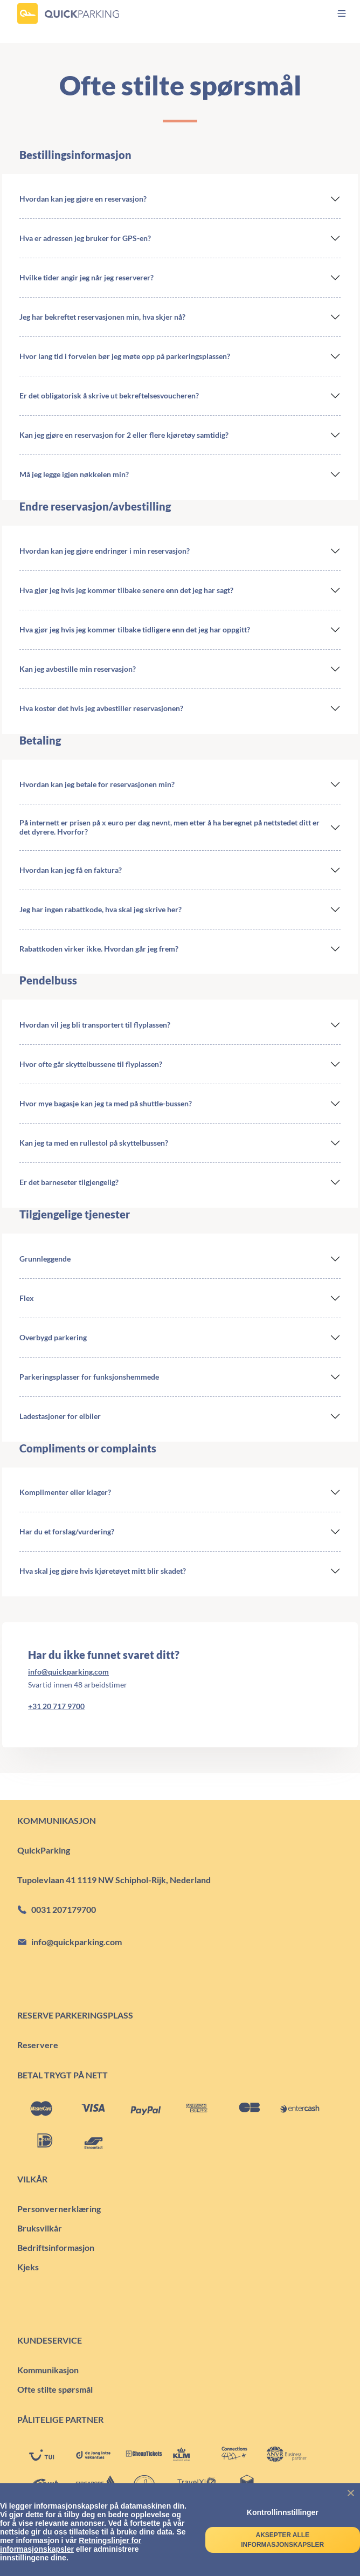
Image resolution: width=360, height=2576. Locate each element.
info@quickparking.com (68, 1671)
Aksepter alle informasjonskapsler (282, 2540)
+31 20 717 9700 (56, 1706)
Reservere (37, 2045)
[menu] (332, 13)
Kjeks (28, 2267)
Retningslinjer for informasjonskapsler (70, 2544)
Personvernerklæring (59, 2208)
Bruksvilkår (39, 2228)
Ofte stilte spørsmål (55, 2389)
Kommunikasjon (48, 2370)
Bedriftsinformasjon (55, 2247)
